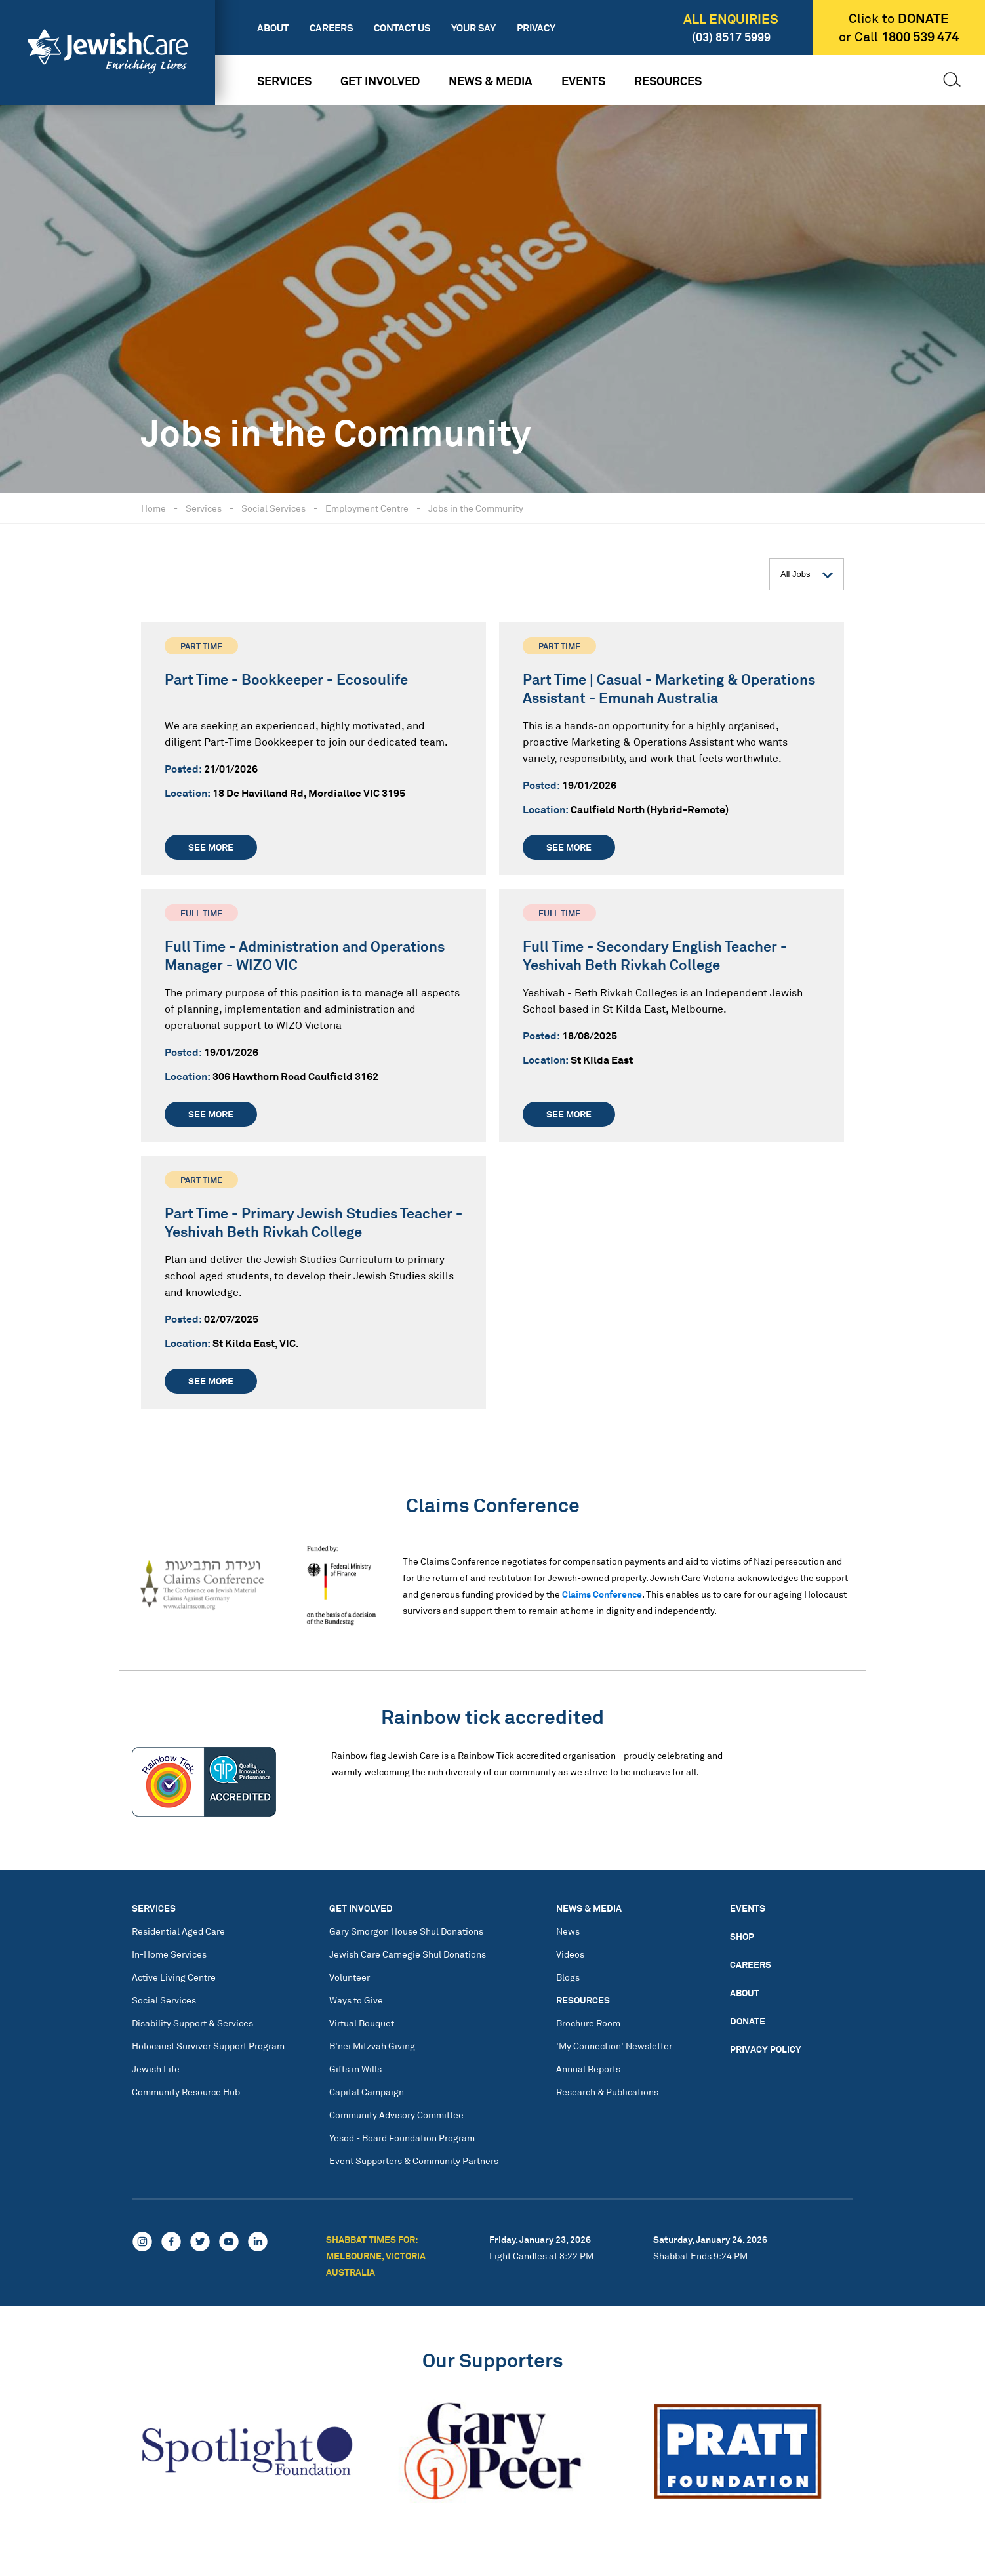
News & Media (491, 80)
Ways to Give (356, 1999)
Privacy (536, 28)
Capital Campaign (366, 2091)
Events (583, 80)
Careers (331, 28)
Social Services (273, 507)
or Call (899, 36)
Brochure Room (588, 2022)
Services (284, 80)
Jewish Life (156, 2068)
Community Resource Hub (186, 2091)
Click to (899, 18)
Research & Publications (607, 2091)
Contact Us (402, 28)
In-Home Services (169, 1954)
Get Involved (380, 80)
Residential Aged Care (178, 1931)
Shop (742, 1936)
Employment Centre (367, 507)
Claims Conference (602, 1594)
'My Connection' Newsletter (614, 2045)
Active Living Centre (174, 1976)
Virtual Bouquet (361, 2022)
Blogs (568, 1976)
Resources (668, 80)
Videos (570, 1954)
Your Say (473, 28)
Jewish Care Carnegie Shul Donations (407, 1954)
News (568, 1931)
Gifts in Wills (355, 2068)
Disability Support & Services (192, 2022)
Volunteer (349, 1976)
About (273, 28)
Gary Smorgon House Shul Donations (406, 1931)
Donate (747, 2020)
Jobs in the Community (475, 507)
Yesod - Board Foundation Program (402, 2137)
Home (153, 507)
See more (210, 847)
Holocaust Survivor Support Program (208, 2045)
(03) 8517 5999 (731, 37)
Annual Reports (588, 2068)
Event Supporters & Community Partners (413, 2160)
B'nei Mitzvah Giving (372, 2045)
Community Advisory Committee (396, 2114)
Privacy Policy (765, 2049)
